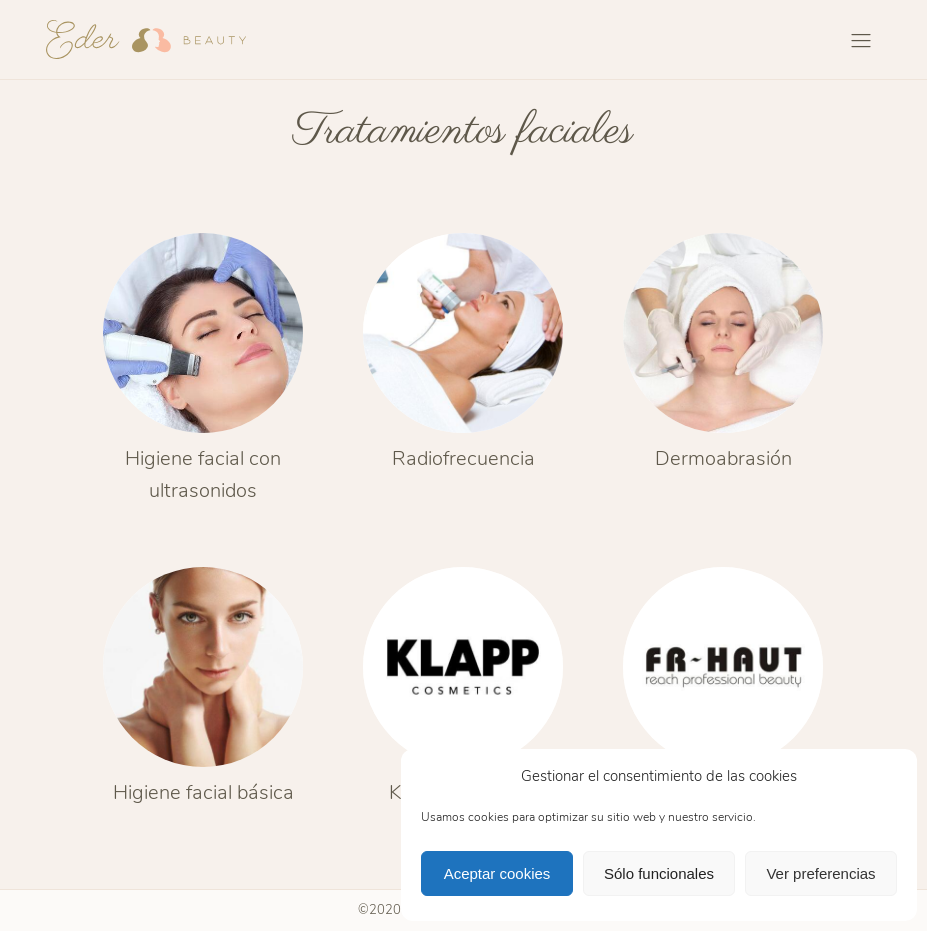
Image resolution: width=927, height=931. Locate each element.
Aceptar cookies (497, 873)
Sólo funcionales (659, 873)
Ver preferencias (820, 873)
